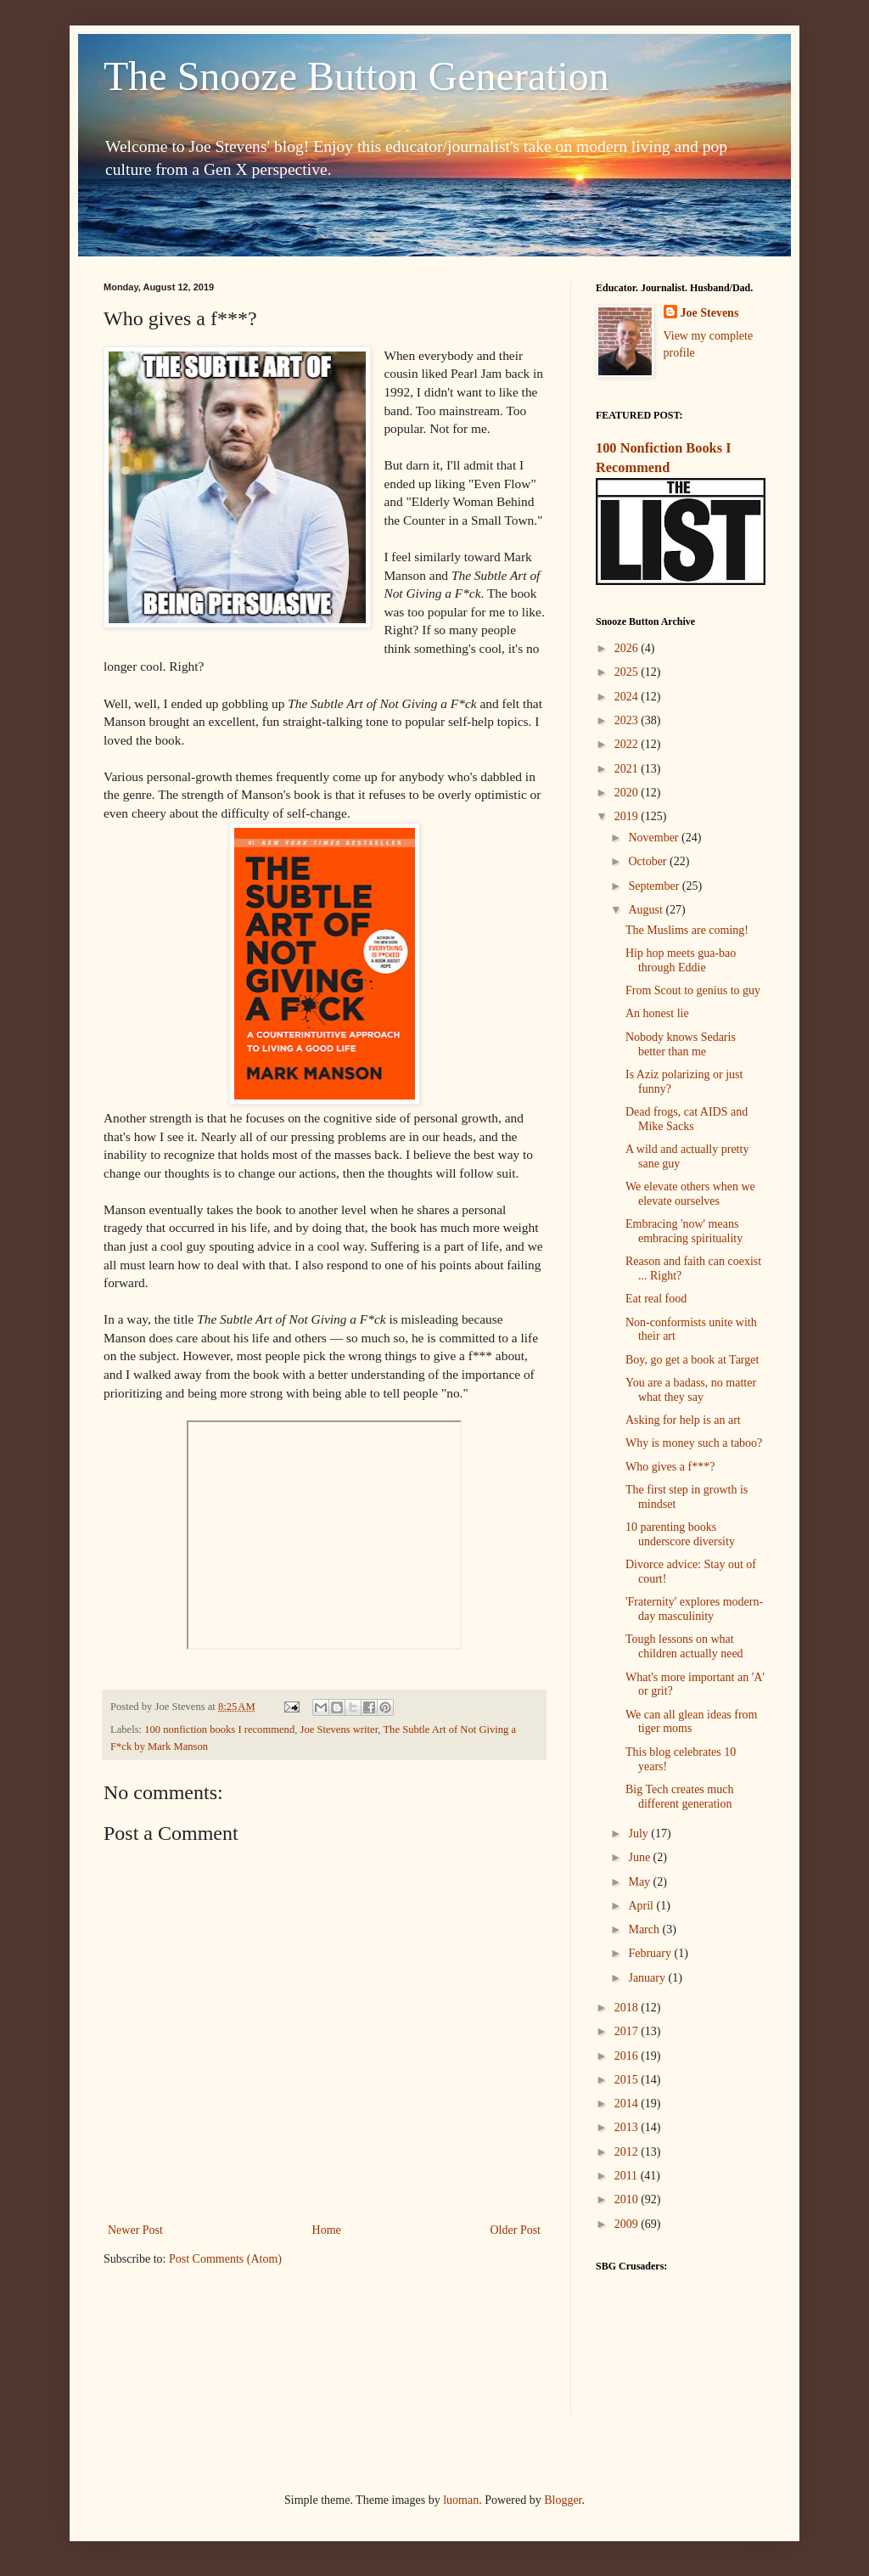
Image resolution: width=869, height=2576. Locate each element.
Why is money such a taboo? (693, 1443)
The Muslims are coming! (686, 930)
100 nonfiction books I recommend (219, 1729)
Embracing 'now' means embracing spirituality (684, 1231)
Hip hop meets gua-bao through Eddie (680, 960)
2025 (628, 672)
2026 (628, 648)
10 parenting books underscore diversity (680, 1534)
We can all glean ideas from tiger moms (691, 1721)
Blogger (562, 2500)
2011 (627, 2175)
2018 (628, 2007)
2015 (628, 2079)
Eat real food (656, 1298)
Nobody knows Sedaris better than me (680, 1044)
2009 (628, 2224)
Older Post (516, 2230)
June (640, 1857)
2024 (628, 696)
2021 (628, 768)
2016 (628, 2056)
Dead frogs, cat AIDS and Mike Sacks (686, 1119)
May (640, 1882)
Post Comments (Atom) (225, 2259)
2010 (628, 2199)
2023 (628, 720)
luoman (461, 2500)
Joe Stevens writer (339, 1729)
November (654, 837)
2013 (628, 2127)
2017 (628, 2031)
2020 (628, 792)
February (651, 1953)
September (654, 886)
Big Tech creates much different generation (679, 1796)
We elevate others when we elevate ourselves (690, 1193)
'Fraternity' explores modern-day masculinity (694, 1609)
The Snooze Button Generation (356, 75)
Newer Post (135, 2230)
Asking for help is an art (683, 1420)
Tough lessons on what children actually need (684, 1646)
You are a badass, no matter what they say (690, 1389)
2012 (628, 2152)
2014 (628, 2103)
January (648, 1977)
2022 (628, 744)
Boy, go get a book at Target (692, 1359)
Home (326, 2230)
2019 (628, 816)
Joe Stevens (710, 313)
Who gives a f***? (670, 1466)
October (649, 861)
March (645, 1929)
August (646, 909)
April (642, 1905)
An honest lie (657, 1013)
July (639, 1833)
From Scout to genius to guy (692, 990)
